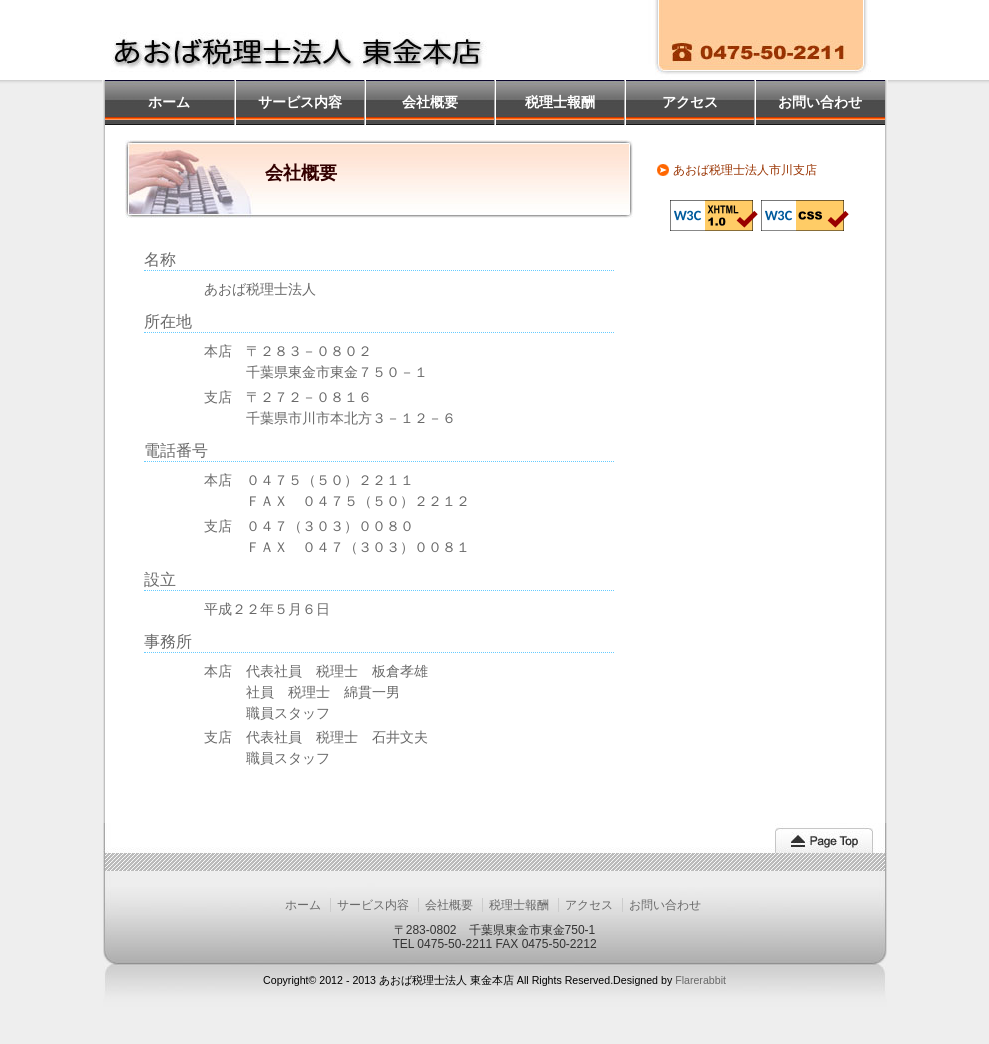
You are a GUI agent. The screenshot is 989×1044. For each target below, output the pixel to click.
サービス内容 (300, 102)
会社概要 (430, 102)
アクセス (690, 102)
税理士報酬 (560, 102)
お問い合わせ (820, 102)
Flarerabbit (700, 980)
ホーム (169, 102)
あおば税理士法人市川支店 (745, 170)
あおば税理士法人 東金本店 (312, 40)
